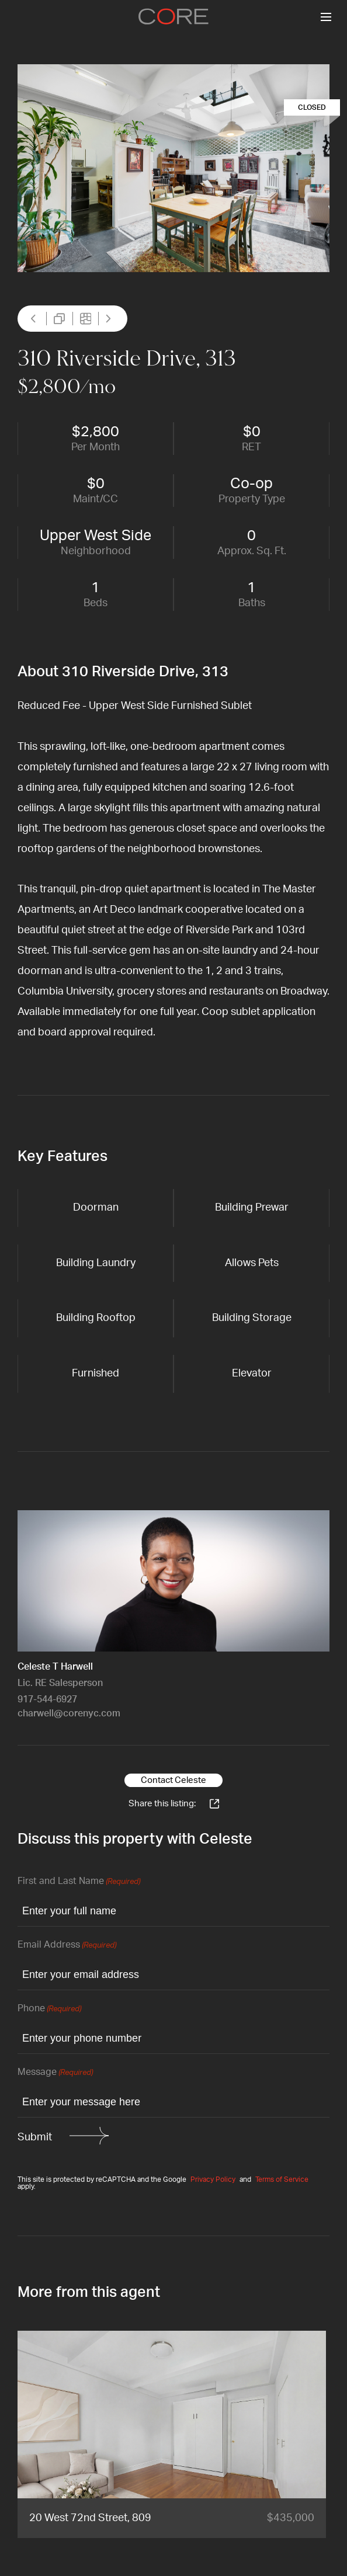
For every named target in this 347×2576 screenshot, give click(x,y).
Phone (49, 2009)
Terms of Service (281, 2179)
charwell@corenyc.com (69, 1713)
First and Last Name (79, 1882)
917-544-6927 (47, 1699)
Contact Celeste (173, 1780)
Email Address (67, 1946)
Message (55, 2073)
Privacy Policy (212, 2179)
